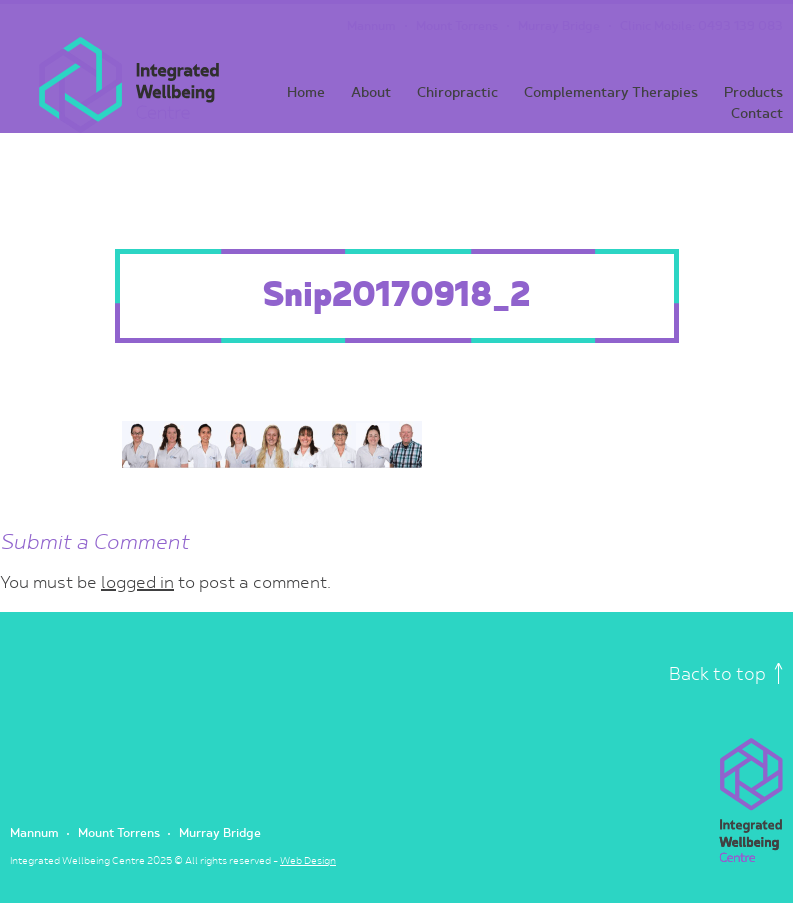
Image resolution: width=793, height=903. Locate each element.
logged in (137, 583)
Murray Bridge (559, 26)
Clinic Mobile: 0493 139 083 (701, 26)
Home (306, 92)
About (371, 92)
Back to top (726, 674)
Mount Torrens (457, 26)
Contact (757, 113)
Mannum (371, 26)
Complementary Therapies (611, 92)
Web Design (308, 861)
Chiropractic (457, 92)
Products (753, 92)
